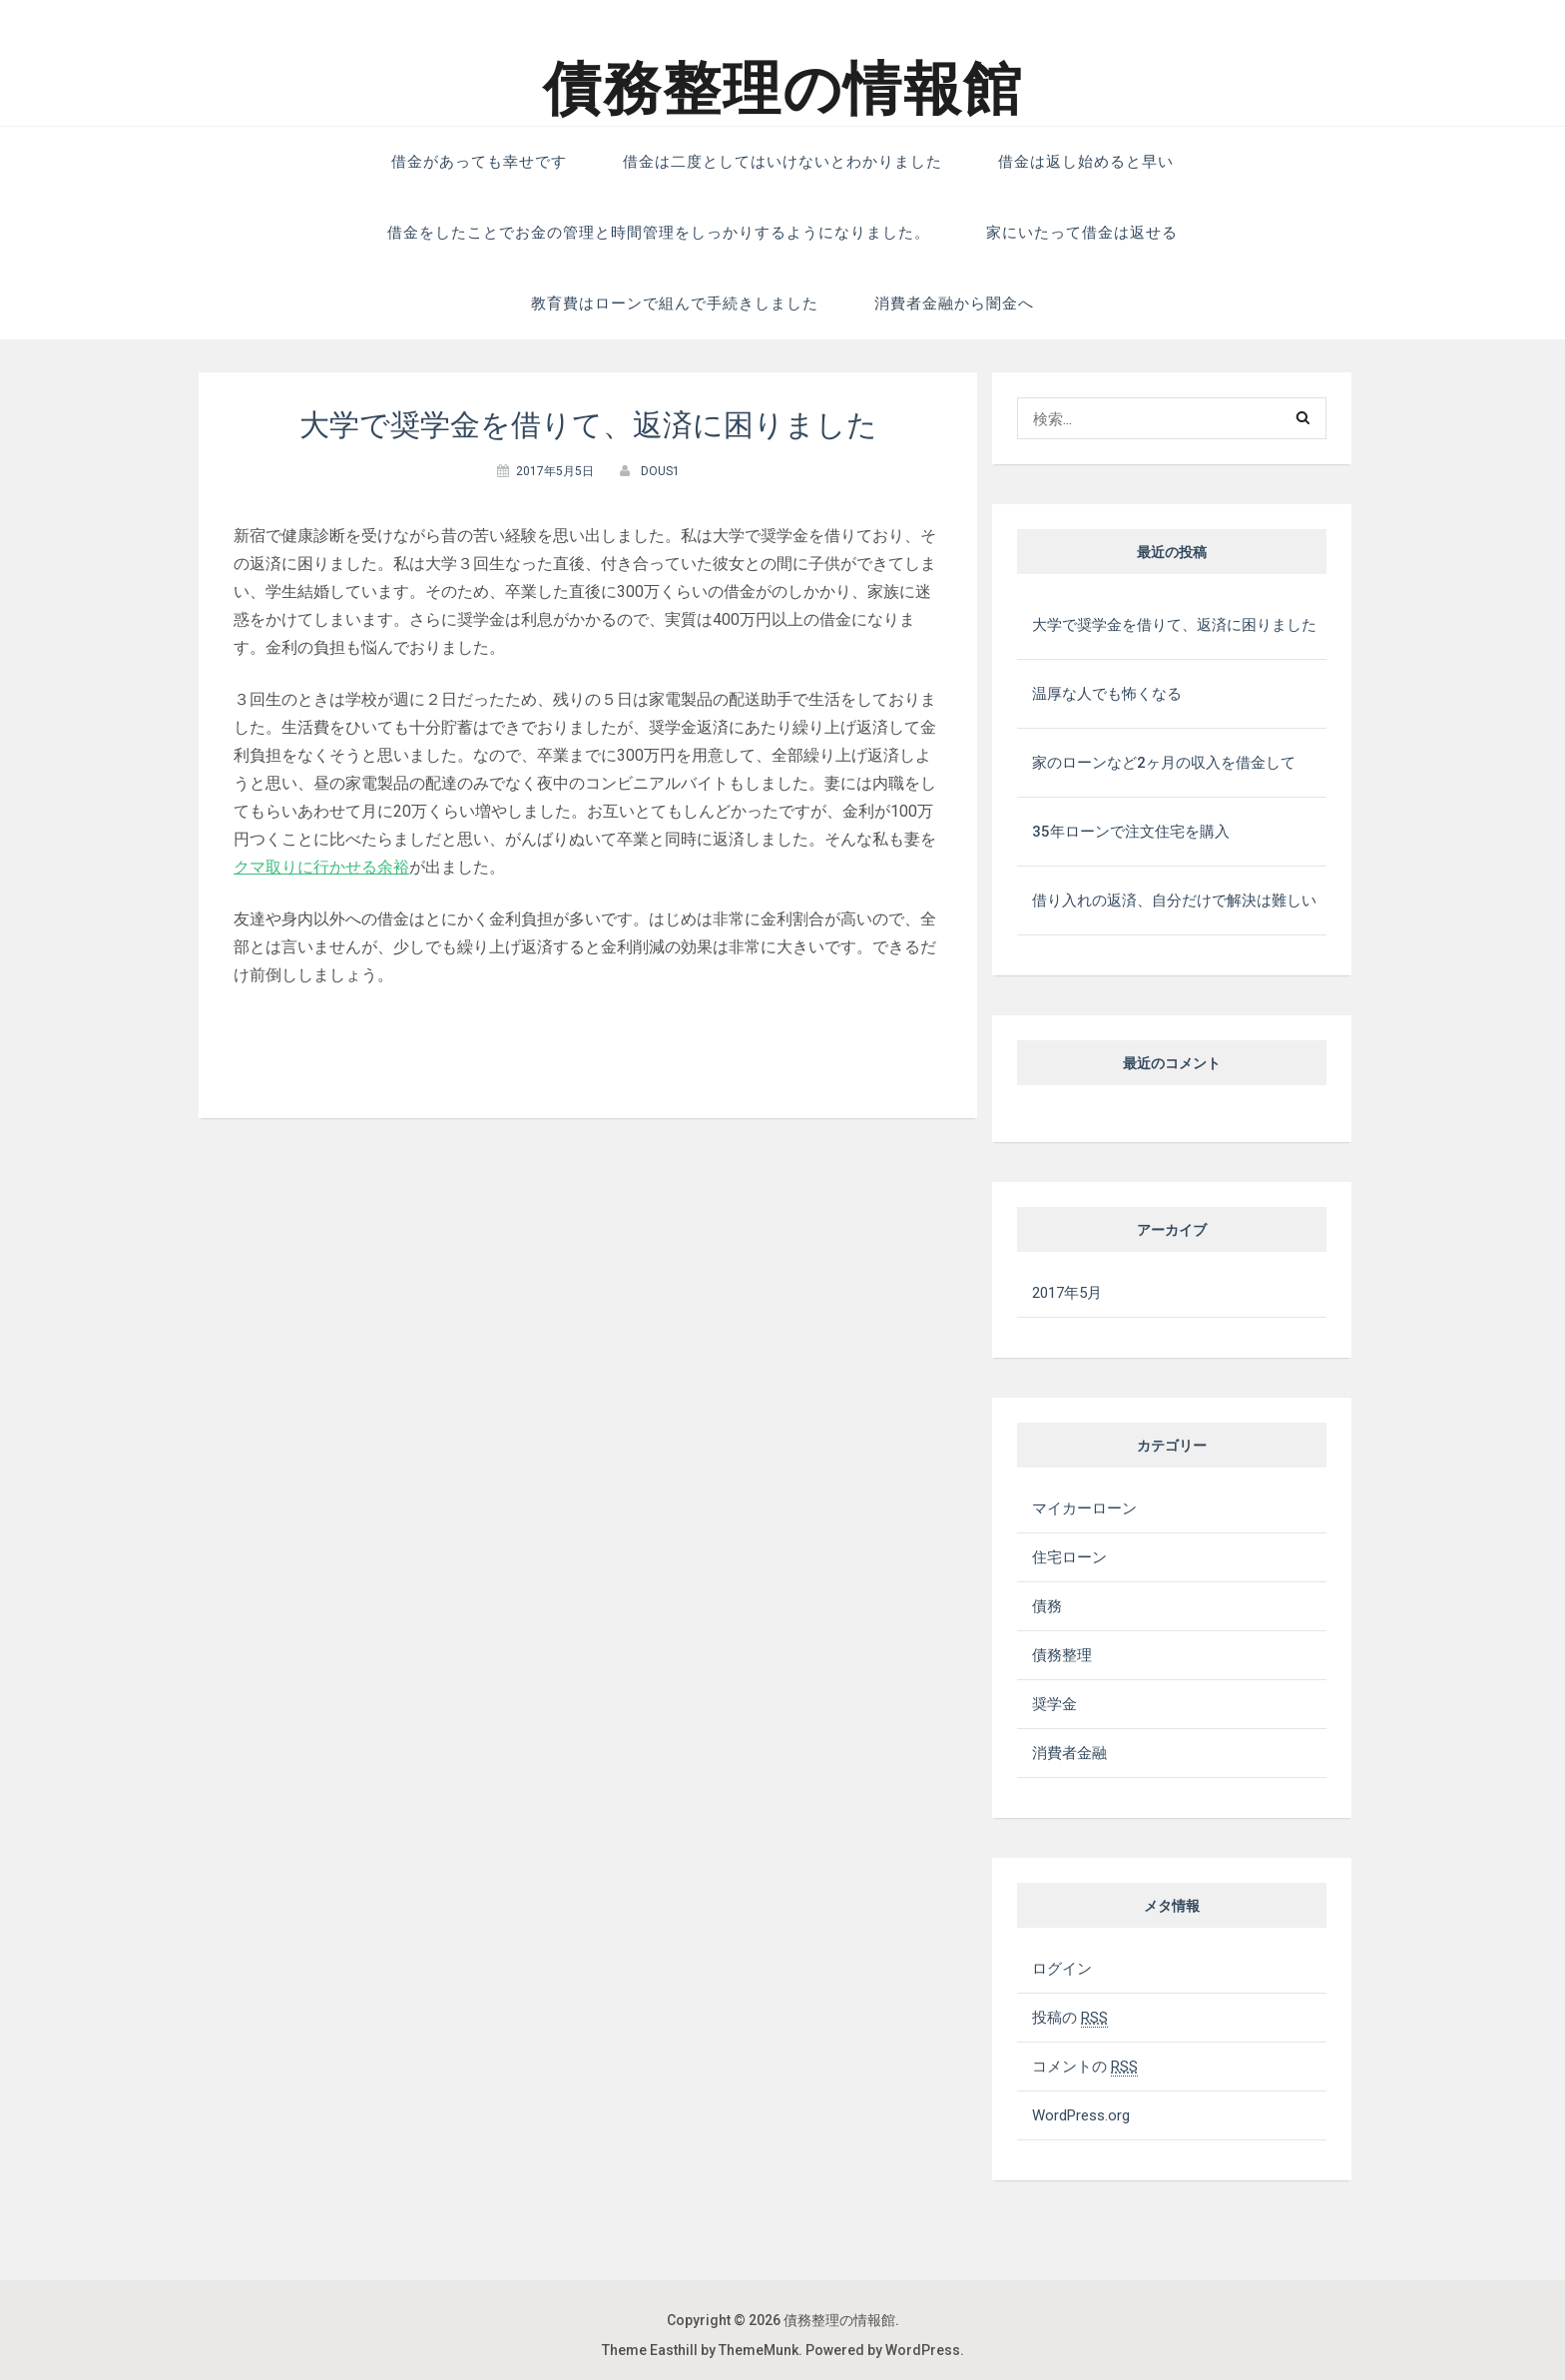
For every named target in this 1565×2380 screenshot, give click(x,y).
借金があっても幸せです (479, 162)
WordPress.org (1081, 2115)
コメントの (1085, 2067)
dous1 (660, 471)
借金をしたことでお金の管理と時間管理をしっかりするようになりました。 (658, 233)
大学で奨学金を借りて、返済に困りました (1174, 625)
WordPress (922, 2350)
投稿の (1070, 2018)
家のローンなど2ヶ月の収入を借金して (1164, 763)
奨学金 (1054, 1704)
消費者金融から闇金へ (954, 303)
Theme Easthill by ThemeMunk (700, 2350)
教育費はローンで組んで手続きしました (674, 303)
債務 (1047, 1606)
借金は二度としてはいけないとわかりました (782, 162)
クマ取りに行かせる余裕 (321, 867)
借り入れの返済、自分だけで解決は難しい (1174, 900)
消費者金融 (1069, 1753)
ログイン (1062, 1969)
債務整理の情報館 (783, 89)
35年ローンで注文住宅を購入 (1131, 832)
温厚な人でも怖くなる (1107, 694)
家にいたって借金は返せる (1082, 233)
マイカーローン (1084, 1508)
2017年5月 (1067, 1293)
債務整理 (1062, 1655)
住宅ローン (1069, 1557)
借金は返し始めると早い (1086, 162)
